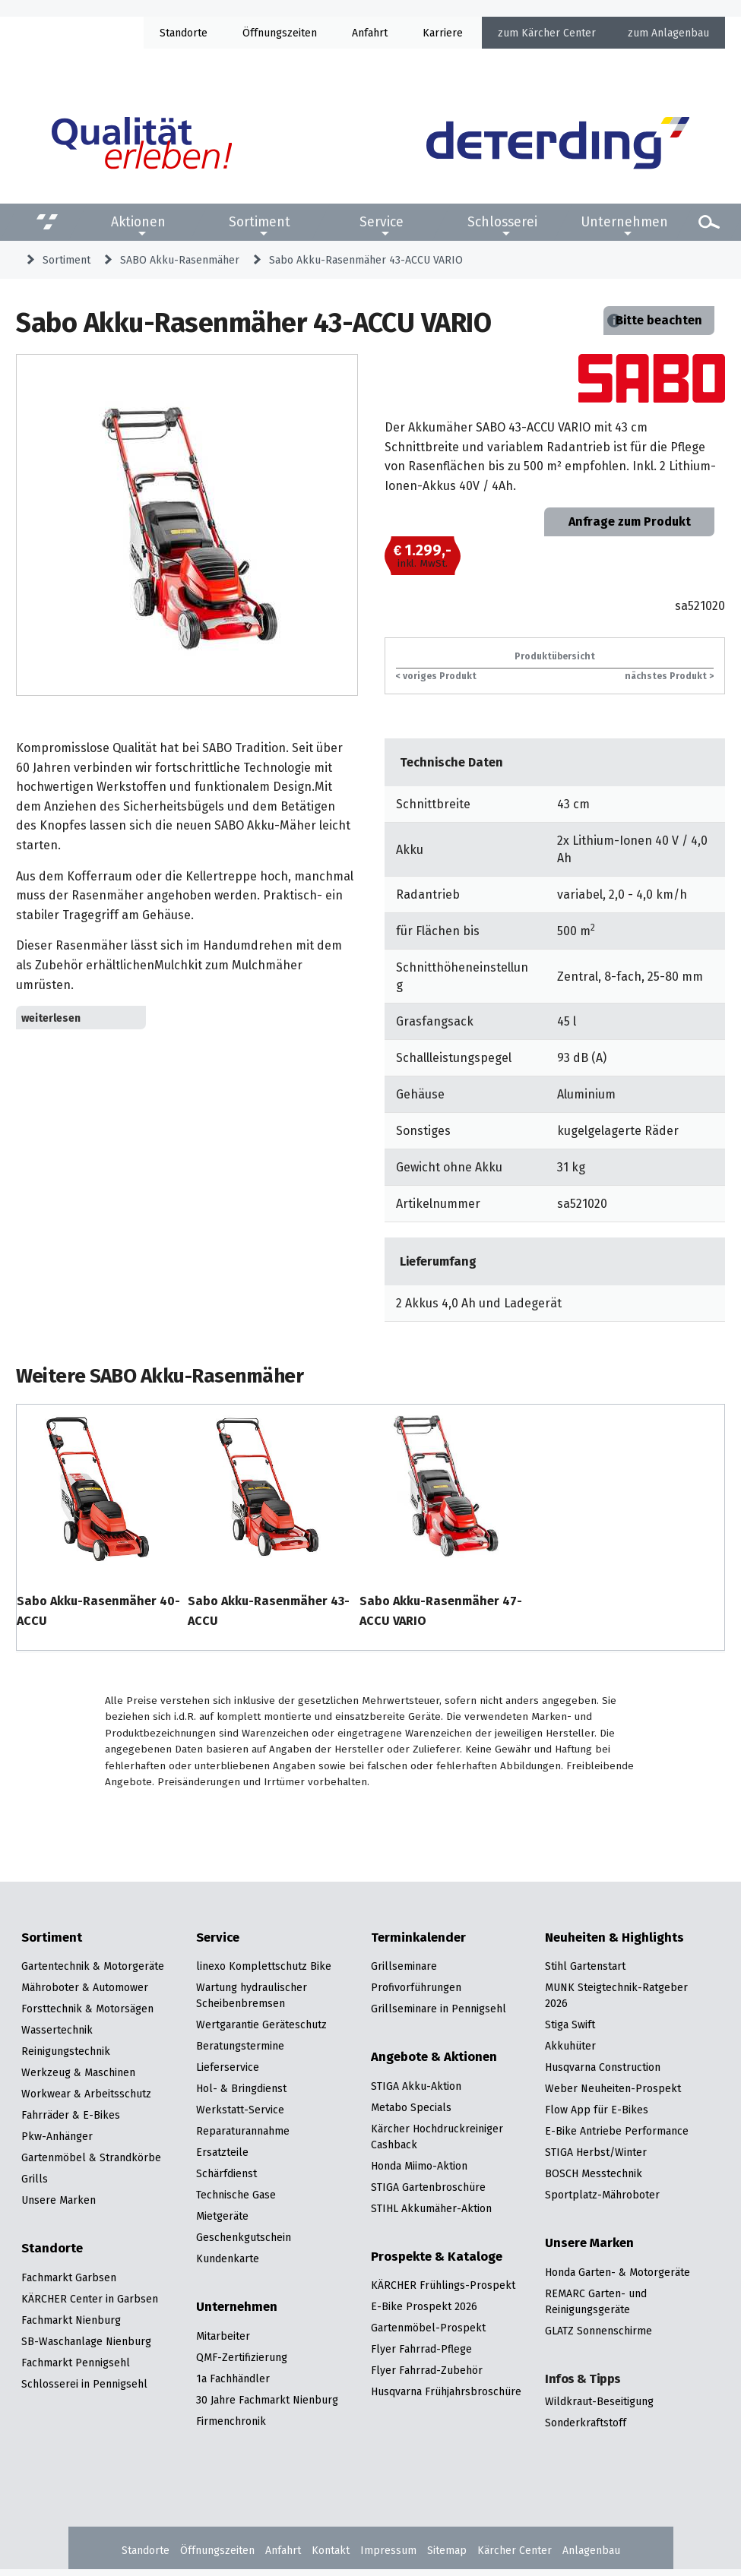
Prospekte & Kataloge (436, 2257)
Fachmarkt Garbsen (68, 2277)
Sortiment (259, 222)
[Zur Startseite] (558, 143)
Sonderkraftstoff (585, 2422)
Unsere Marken (58, 2200)
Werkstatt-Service (240, 2109)
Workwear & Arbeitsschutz (86, 2093)
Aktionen (138, 222)
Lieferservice (227, 2067)
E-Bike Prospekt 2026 (424, 2306)
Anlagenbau (680, 32)
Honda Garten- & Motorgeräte (617, 2272)
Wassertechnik (57, 2029)
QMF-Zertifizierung (241, 2357)
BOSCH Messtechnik (593, 2173)
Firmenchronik (231, 2421)
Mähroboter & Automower (84, 1987)
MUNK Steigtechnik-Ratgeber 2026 (616, 1995)
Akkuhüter (570, 2045)
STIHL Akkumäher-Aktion (431, 2208)
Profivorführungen (416, 1987)
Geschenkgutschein (243, 2237)
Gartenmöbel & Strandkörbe (91, 2157)
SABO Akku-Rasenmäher (179, 259)
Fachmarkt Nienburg (71, 2320)
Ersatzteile (222, 2152)
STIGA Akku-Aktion (416, 2086)
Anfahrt (370, 32)
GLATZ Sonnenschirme (598, 2330)
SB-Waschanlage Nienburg (86, 2341)
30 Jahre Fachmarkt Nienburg (267, 2399)
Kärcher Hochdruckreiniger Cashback (437, 2136)
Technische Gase (236, 2194)
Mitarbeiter (223, 2336)
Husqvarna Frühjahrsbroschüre (446, 2391)
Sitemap (447, 2550)
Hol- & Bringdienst (241, 2088)
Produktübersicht (555, 656)
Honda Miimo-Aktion (419, 2165)
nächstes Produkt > (669, 675)
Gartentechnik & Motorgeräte (92, 1966)
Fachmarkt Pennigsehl (75, 2362)
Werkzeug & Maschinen (78, 2072)
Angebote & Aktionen (434, 2057)
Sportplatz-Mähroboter (602, 2194)
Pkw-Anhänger (57, 2136)
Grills (34, 2178)
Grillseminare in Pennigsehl (438, 2008)
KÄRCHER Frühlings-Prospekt (443, 2285)
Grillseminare (404, 1966)
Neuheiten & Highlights (614, 1938)
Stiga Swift (570, 2024)
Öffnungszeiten (217, 2550)
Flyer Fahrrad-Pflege (421, 2348)
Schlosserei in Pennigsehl (84, 2383)
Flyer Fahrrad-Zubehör (427, 2370)
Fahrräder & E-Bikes (70, 2114)
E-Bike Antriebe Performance (617, 2130)
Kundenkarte (227, 2258)
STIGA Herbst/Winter (596, 2152)
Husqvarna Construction (602, 2067)
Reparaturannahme (243, 2130)
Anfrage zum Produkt (629, 521)
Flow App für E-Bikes (596, 2109)
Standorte (183, 32)
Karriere (443, 32)
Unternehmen (624, 222)
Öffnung (262, 32)
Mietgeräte (222, 2216)
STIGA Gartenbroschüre (428, 2187)
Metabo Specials (411, 2107)
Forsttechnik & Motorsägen (87, 2008)
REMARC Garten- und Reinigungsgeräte (596, 2301)
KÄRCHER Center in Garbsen (89, 2298)
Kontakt (331, 2550)
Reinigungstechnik (65, 2051)
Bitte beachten (659, 320)
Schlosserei (502, 222)
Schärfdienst (226, 2173)
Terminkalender (418, 1938)
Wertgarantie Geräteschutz (261, 2024)
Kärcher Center (558, 32)
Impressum (388, 2550)
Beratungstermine (240, 2045)
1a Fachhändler (233, 2378)
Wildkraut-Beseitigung (599, 2401)
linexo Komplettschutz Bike (263, 1966)
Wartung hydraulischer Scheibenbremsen (251, 1995)
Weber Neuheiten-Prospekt (613, 2088)
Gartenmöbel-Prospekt (428, 2327)
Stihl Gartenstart (585, 1966)
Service (381, 222)
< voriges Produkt (436, 675)
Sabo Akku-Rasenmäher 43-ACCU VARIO (366, 259)
